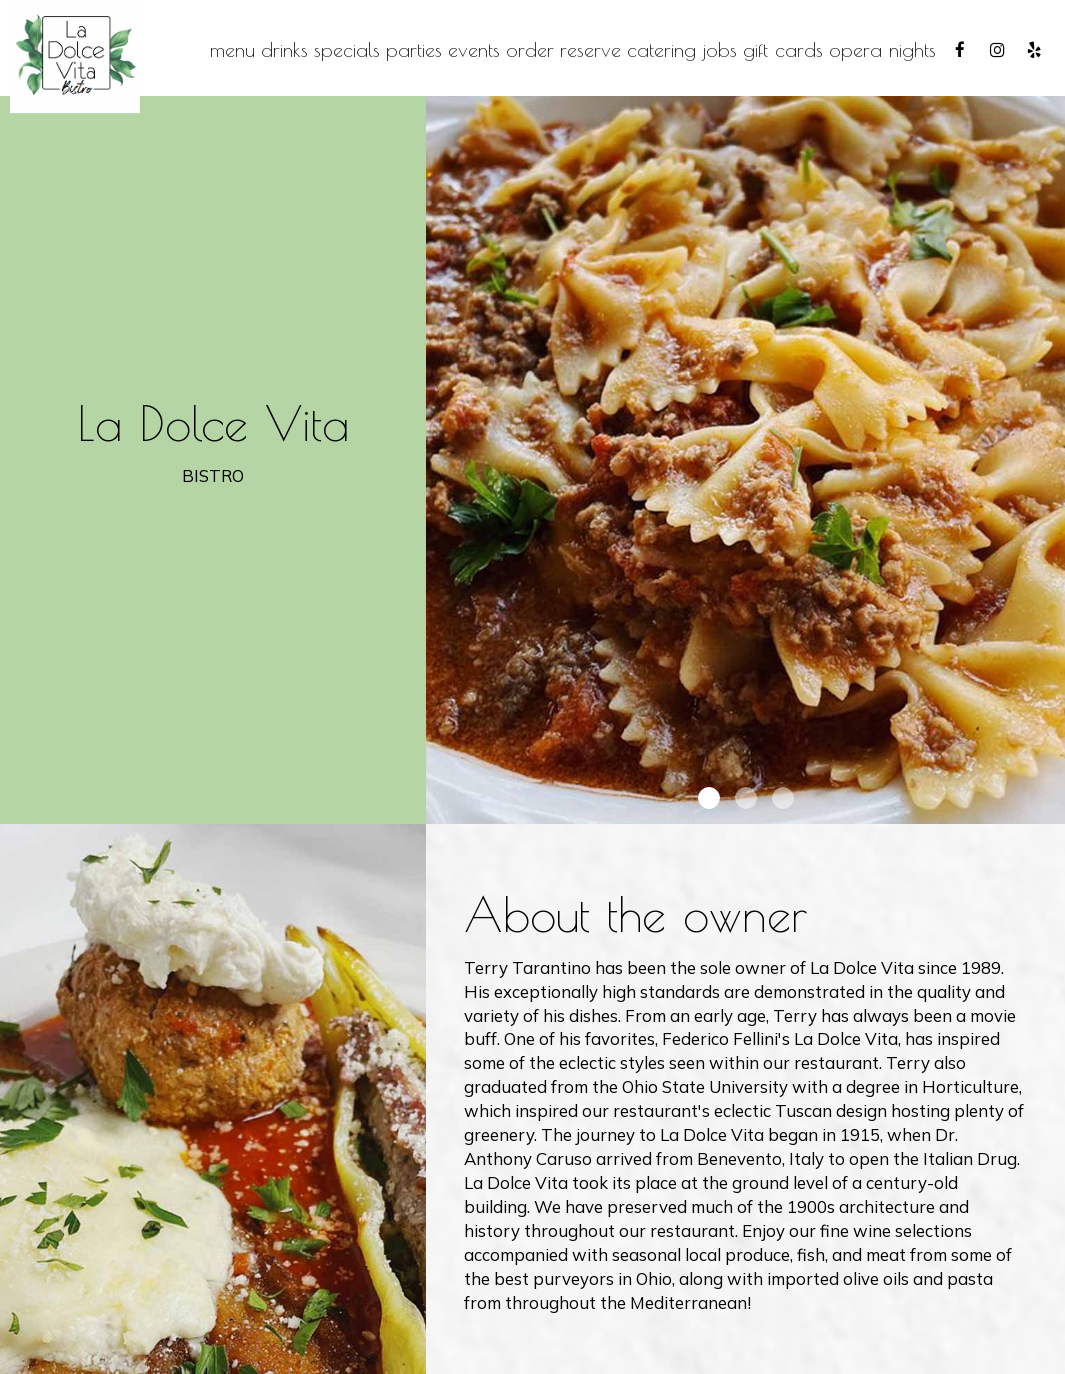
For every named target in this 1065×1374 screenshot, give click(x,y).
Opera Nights (882, 50)
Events (474, 50)
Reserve (590, 50)
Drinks (284, 50)
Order (530, 50)
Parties (414, 50)
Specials (347, 50)
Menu (232, 50)
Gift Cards (783, 50)
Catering (661, 50)
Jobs (719, 50)
